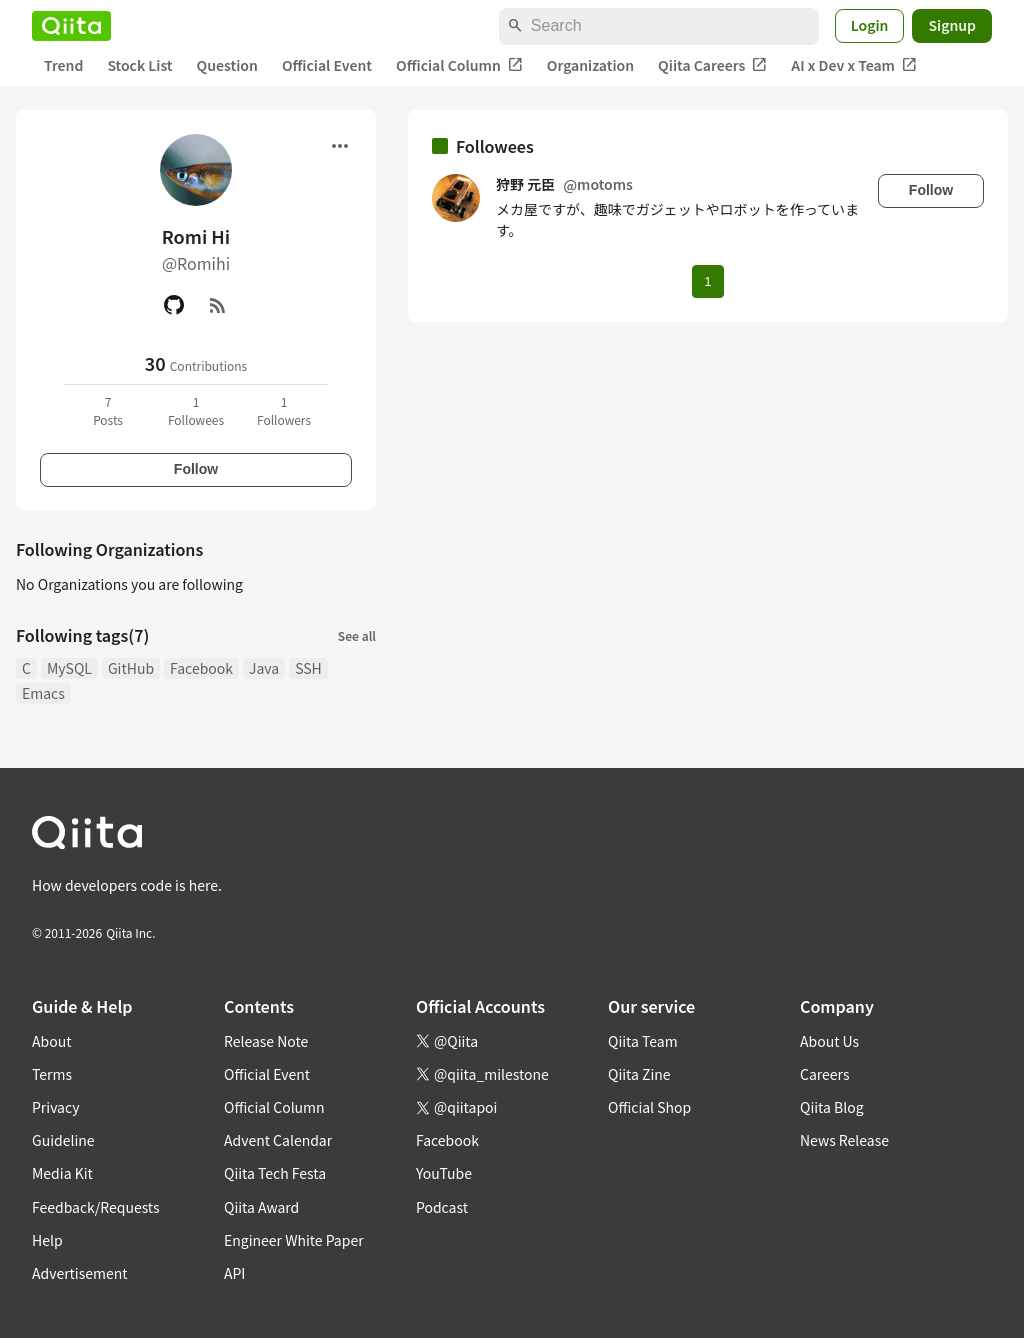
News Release (844, 1140)
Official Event (327, 65)
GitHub (131, 668)
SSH (308, 668)
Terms (52, 1074)
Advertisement (80, 1273)
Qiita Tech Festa (275, 1173)
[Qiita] (71, 26)
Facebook (201, 668)
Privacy (55, 1107)
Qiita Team (643, 1041)
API (234, 1273)
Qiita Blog (832, 1107)
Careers (824, 1074)
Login (870, 25)
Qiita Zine (639, 1074)
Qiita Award (261, 1207)
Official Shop (649, 1107)
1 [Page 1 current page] (707, 281)
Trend (63, 65)
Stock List (139, 65)
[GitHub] (174, 305)
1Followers (284, 410)
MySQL (69, 668)
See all (357, 635)
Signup (952, 25)
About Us (829, 1041)
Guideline (63, 1140)
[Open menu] (340, 146)
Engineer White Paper (294, 1240)
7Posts (108, 410)
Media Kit (62, 1173)
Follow (196, 469)
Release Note (266, 1041)
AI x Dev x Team (854, 65)
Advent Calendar (278, 1140)
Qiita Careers (712, 65)
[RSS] (218, 305)
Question (227, 65)
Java (264, 668)
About (51, 1041)
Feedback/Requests (96, 1207)
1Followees (196, 410)
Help (47, 1240)
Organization (590, 65)
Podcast (442, 1207)
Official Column (459, 65)
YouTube (444, 1173)
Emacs (43, 693)
